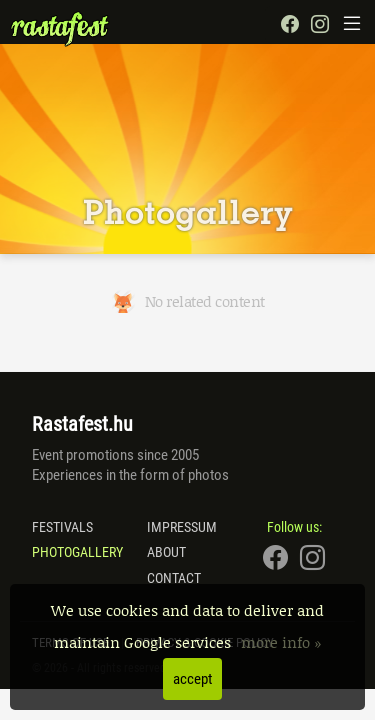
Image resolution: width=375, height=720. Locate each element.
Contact (174, 578)
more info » (281, 642)
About (166, 552)
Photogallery (77, 552)
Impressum (182, 527)
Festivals (62, 527)
